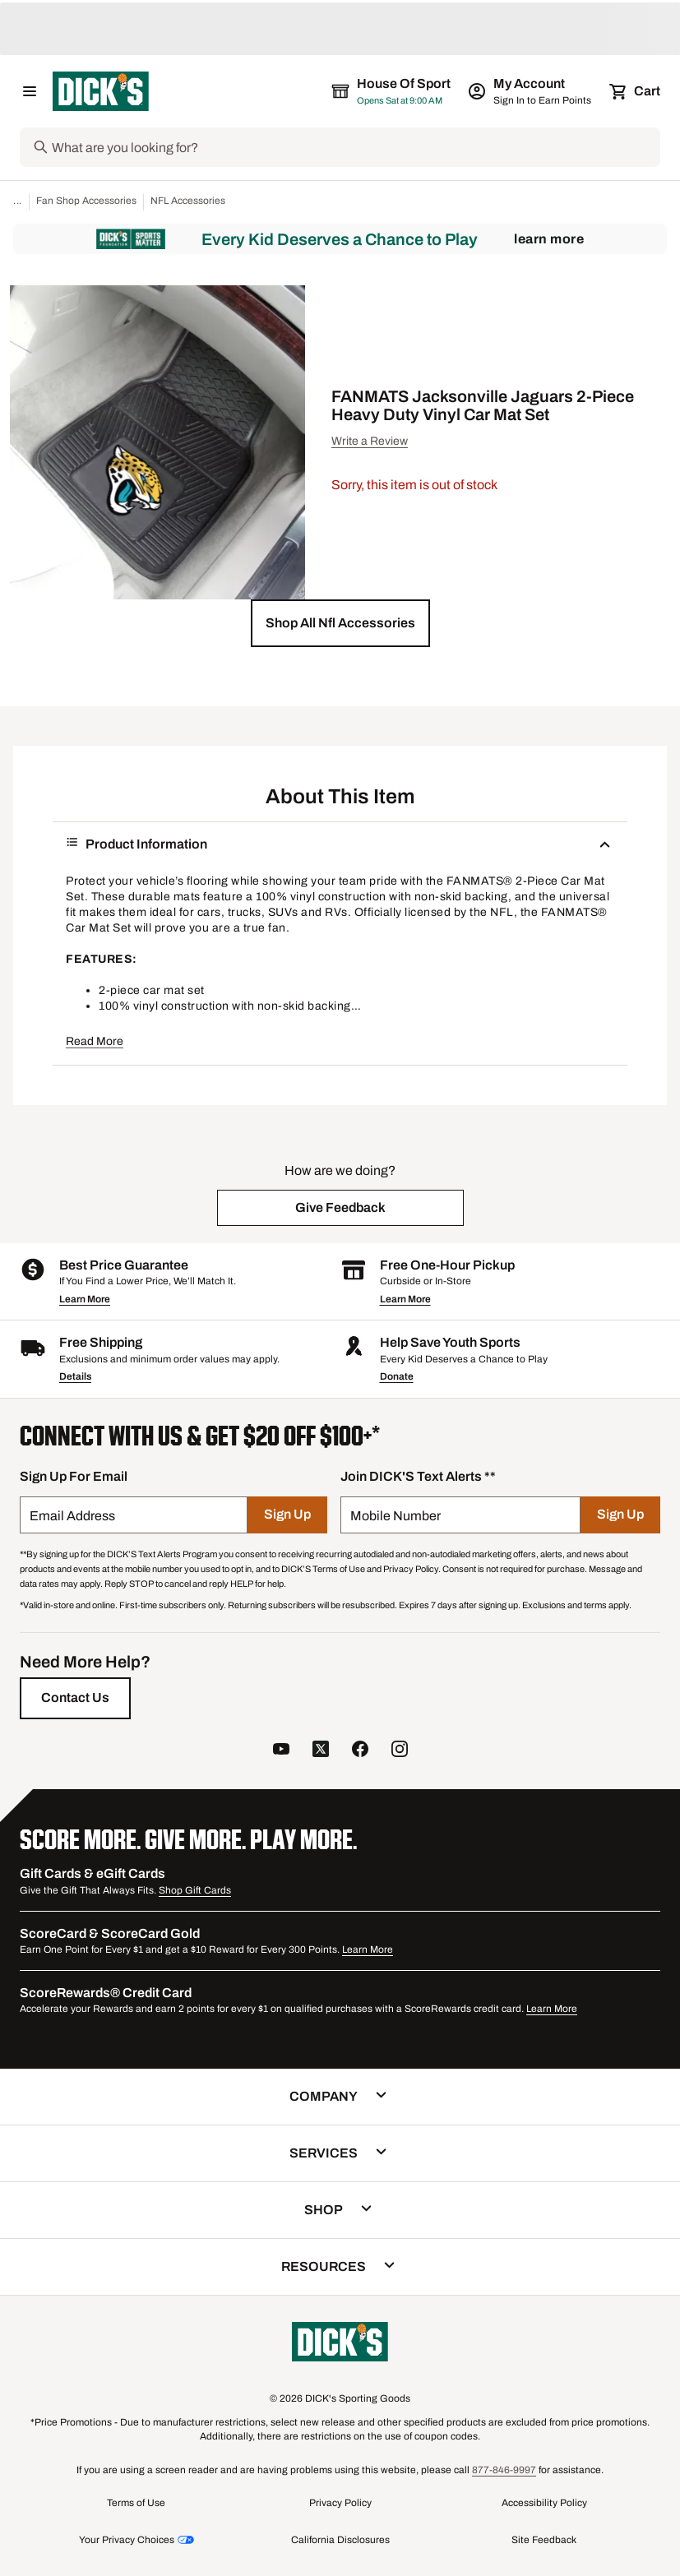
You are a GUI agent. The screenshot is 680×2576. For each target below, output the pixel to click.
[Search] (354, 147)
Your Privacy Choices (126, 2540)
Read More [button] (94, 1041)
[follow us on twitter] (321, 1751)
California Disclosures (340, 2540)
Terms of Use (136, 2503)
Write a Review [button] (369, 441)
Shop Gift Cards (195, 1890)
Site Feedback (543, 2540)
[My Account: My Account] (530, 91)
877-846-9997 (504, 2470)
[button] (340, 623)
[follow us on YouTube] (281, 1751)
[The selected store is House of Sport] (392, 91)
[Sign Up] (286, 1514)
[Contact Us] (75, 1697)
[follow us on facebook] (360, 1751)
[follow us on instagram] (399, 1751)
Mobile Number (395, 1516)
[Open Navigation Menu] (30, 91)
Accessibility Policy (544, 2503)
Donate (397, 1376)
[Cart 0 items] (635, 91)
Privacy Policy (340, 2503)
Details (75, 1376)
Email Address (72, 1516)
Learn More (549, 239)
